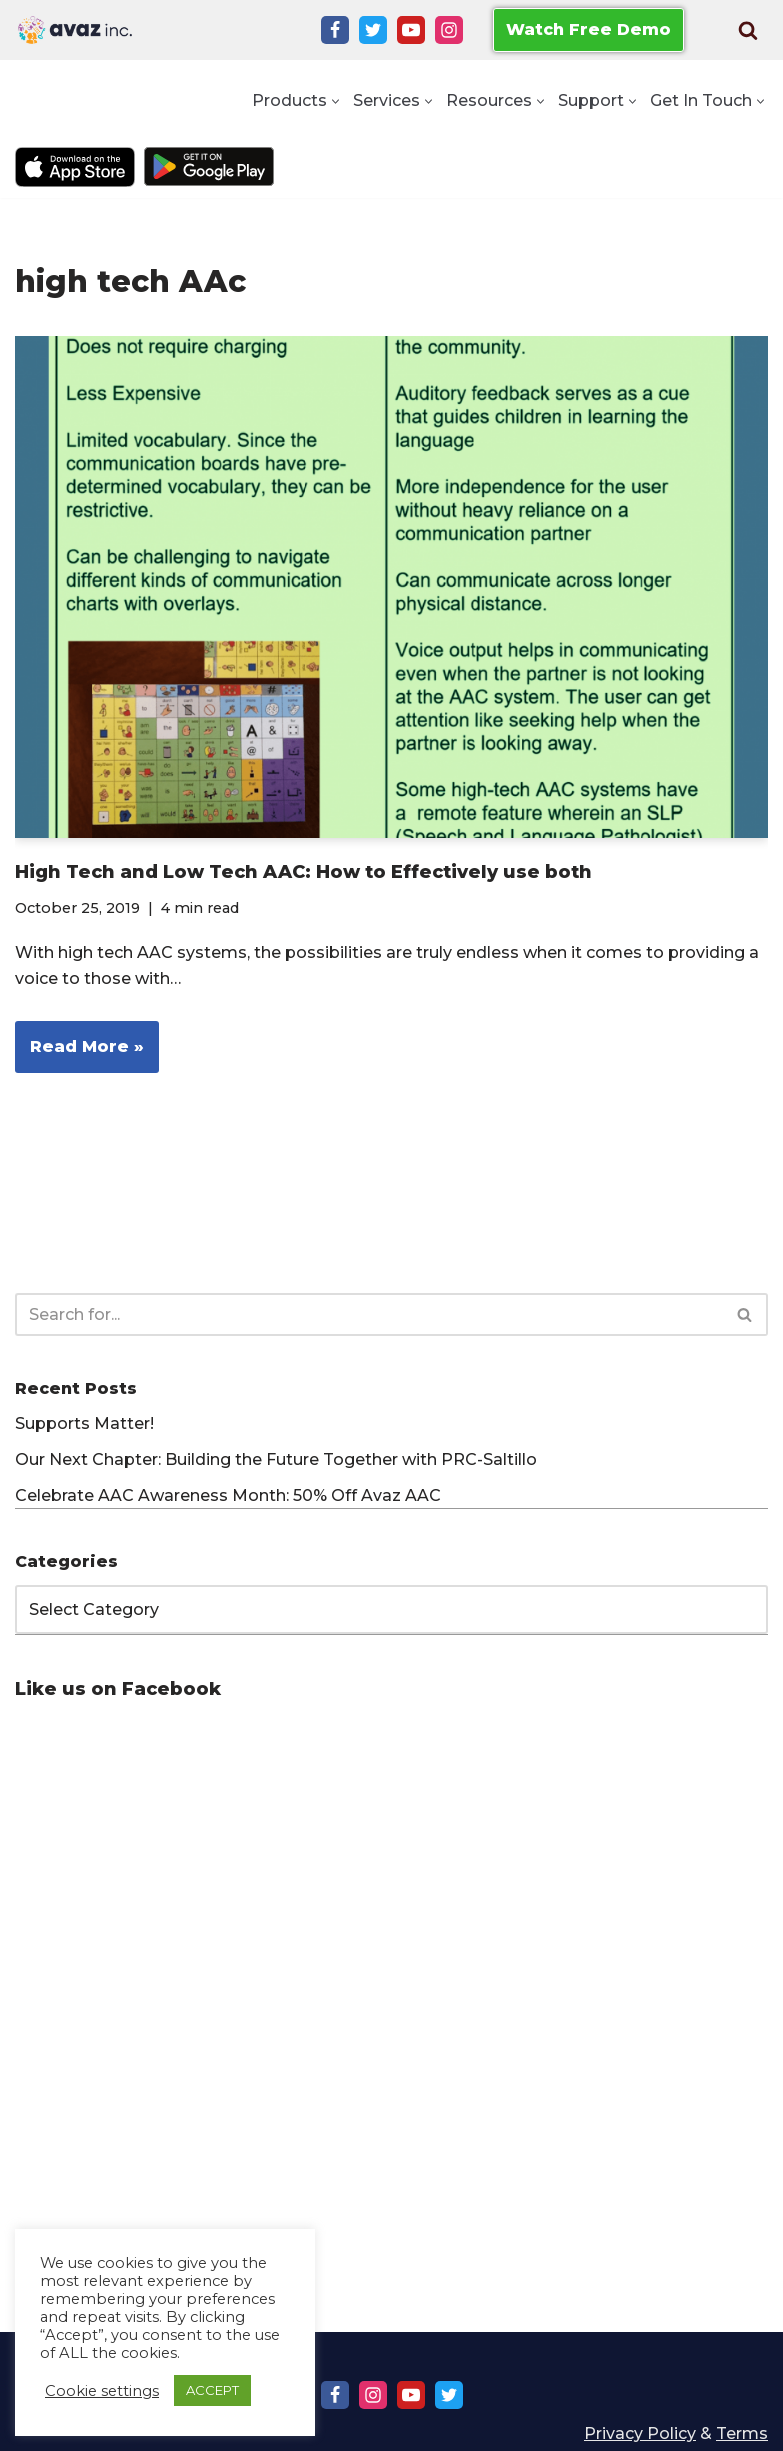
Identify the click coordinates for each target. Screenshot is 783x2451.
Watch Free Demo (588, 29)
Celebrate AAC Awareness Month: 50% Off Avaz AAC (228, 1495)
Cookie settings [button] (102, 2391)
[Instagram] (449, 30)
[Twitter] (373, 30)
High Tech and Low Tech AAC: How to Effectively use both (303, 872)
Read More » (79, 1053)
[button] (335, 101)
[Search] (748, 30)
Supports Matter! (84, 1423)
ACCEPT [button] (212, 2390)
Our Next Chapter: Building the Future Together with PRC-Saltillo (276, 1459)
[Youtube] (411, 30)
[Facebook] (335, 30)
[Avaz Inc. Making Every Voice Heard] (75, 30)
